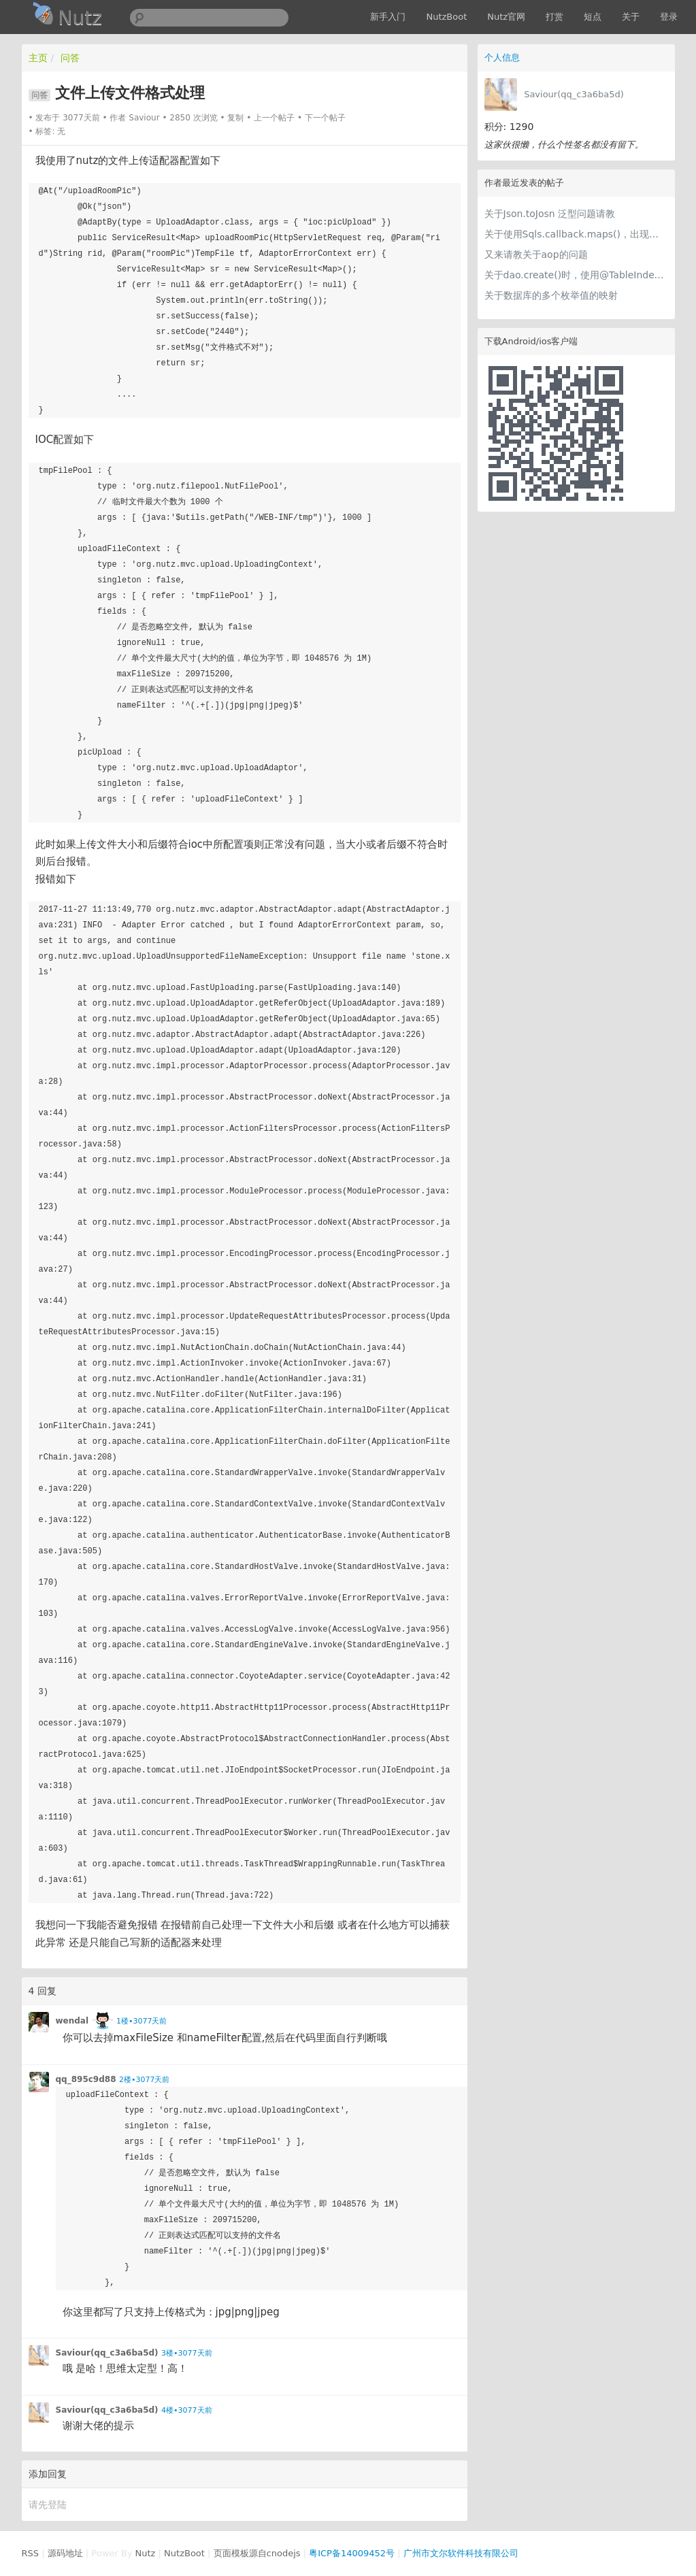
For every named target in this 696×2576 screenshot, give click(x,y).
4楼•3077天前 (186, 2410)
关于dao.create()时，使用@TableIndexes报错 (576, 274)
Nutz (145, 2553)
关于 (631, 17)
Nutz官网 (506, 17)
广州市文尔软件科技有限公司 (460, 2553)
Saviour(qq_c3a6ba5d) (574, 94)
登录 (669, 17)
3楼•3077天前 (186, 2353)
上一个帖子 (274, 117)
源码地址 (65, 2553)
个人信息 (502, 57)
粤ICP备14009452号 (352, 2553)
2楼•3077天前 (144, 2079)
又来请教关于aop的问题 (536, 254)
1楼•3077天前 (141, 2021)
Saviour (144, 117)
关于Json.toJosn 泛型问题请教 (550, 213)
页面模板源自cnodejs (257, 2553)
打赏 (554, 17)
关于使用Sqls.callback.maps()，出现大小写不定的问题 (576, 234)
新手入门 (387, 17)
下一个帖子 (325, 117)
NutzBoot (446, 17)
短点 (592, 17)
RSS (30, 2553)
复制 (235, 117)
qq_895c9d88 (86, 2079)
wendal (72, 2021)
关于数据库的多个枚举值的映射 (551, 295)
